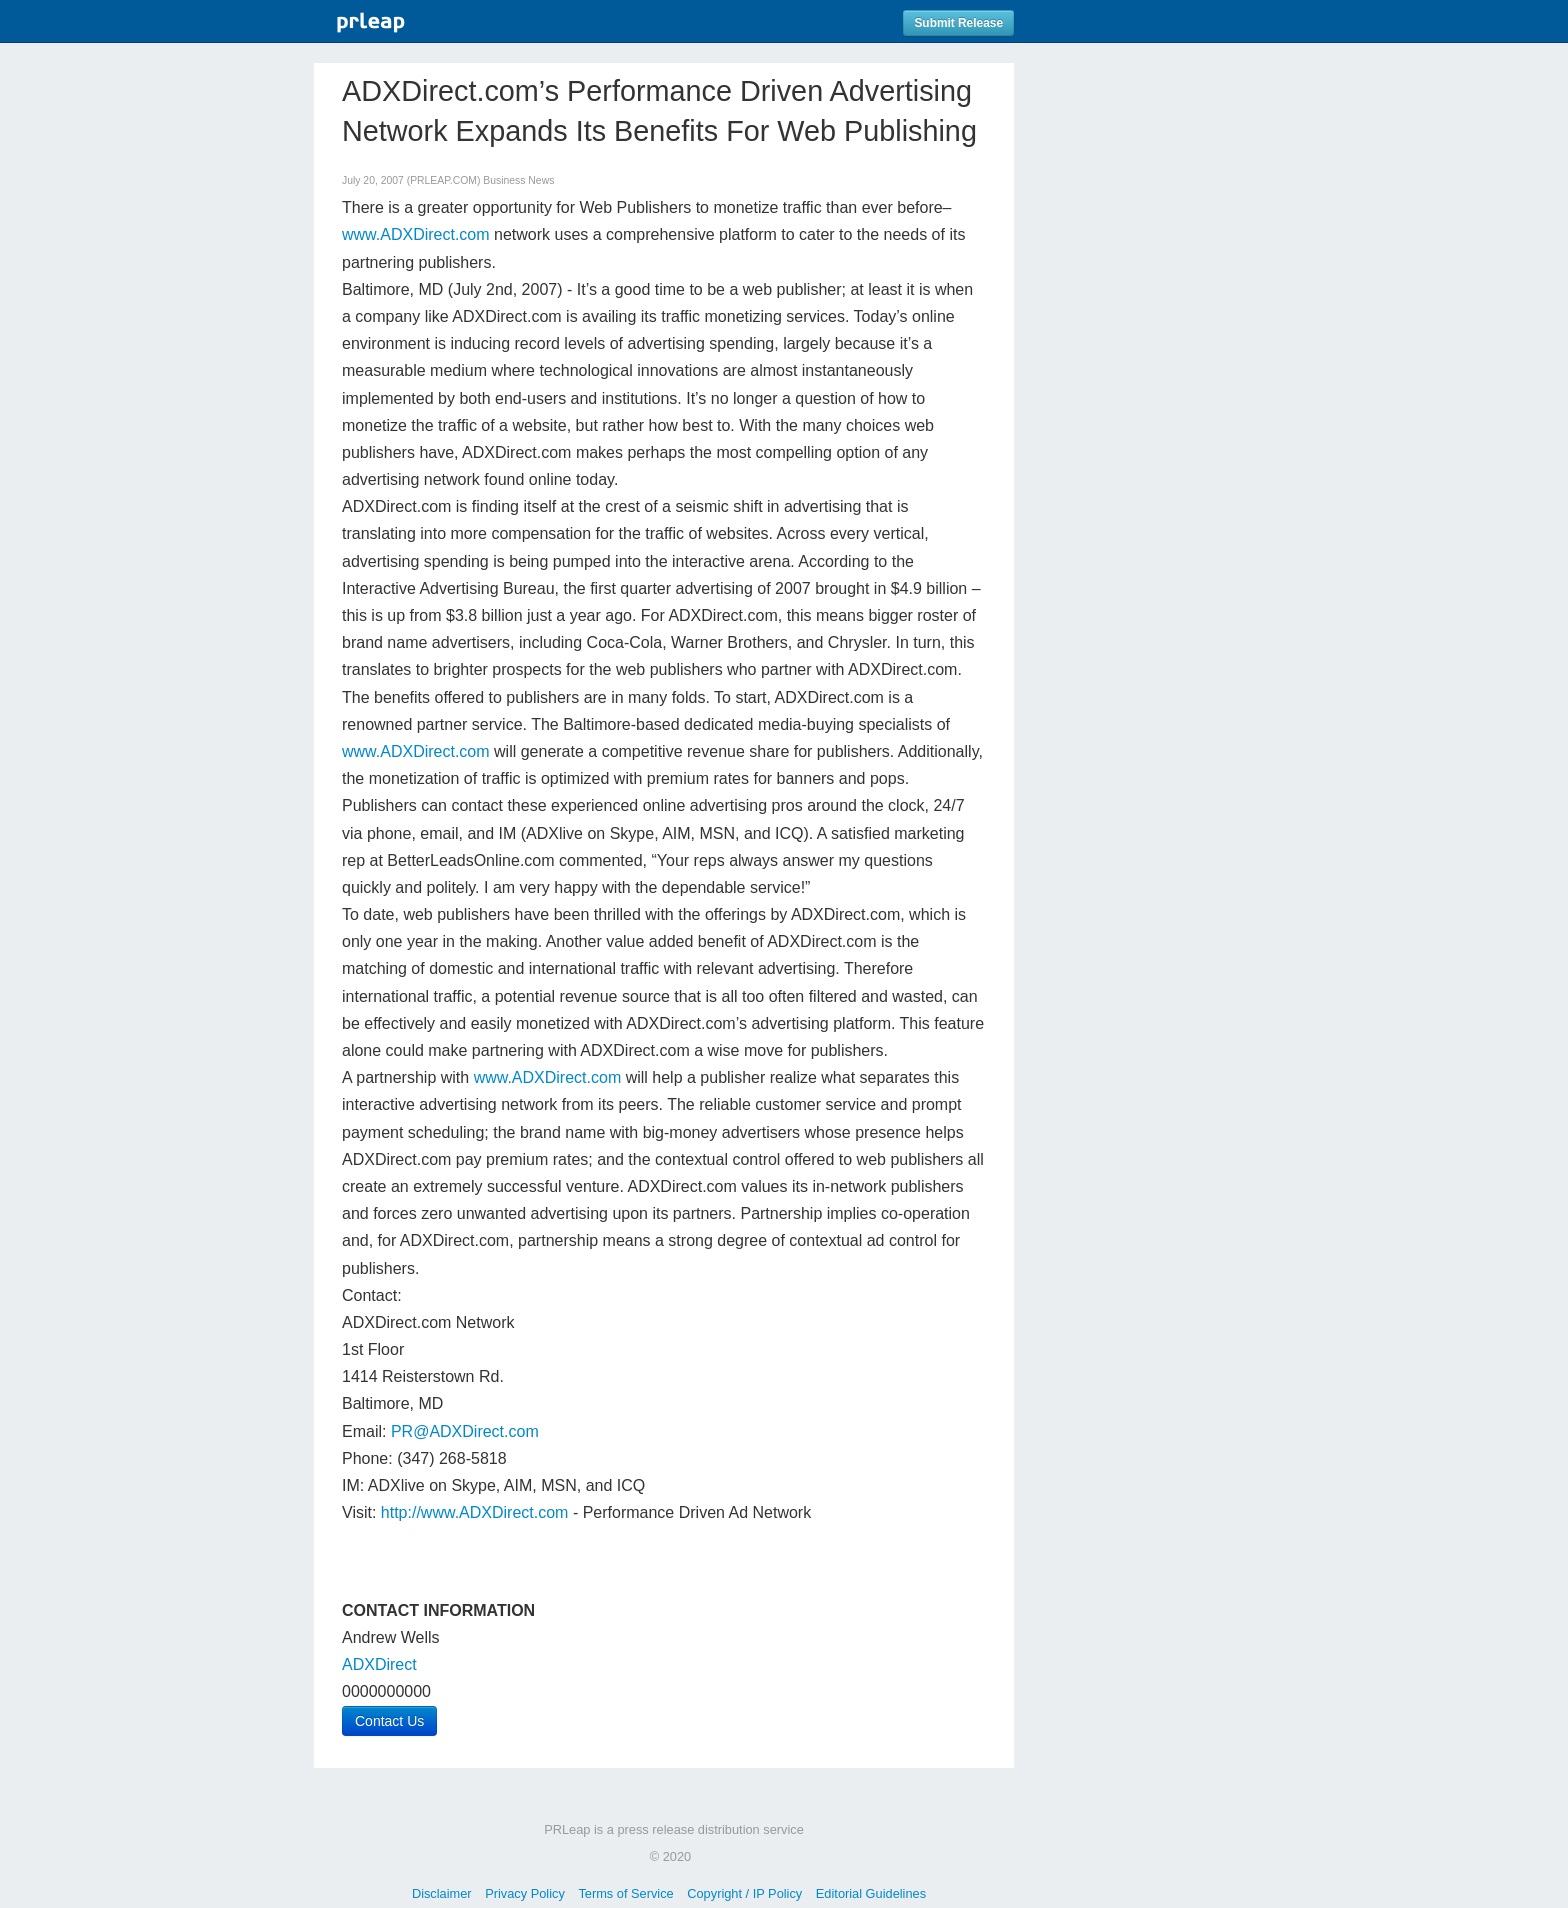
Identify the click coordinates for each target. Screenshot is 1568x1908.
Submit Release (958, 23)
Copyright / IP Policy (744, 1893)
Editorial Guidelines (871, 1893)
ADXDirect (379, 1664)
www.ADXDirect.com (416, 234)
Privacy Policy (525, 1893)
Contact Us (389, 1721)
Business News (518, 180)
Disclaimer (442, 1893)
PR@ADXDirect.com (465, 1431)
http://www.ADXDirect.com (475, 1512)
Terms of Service (625, 1893)
